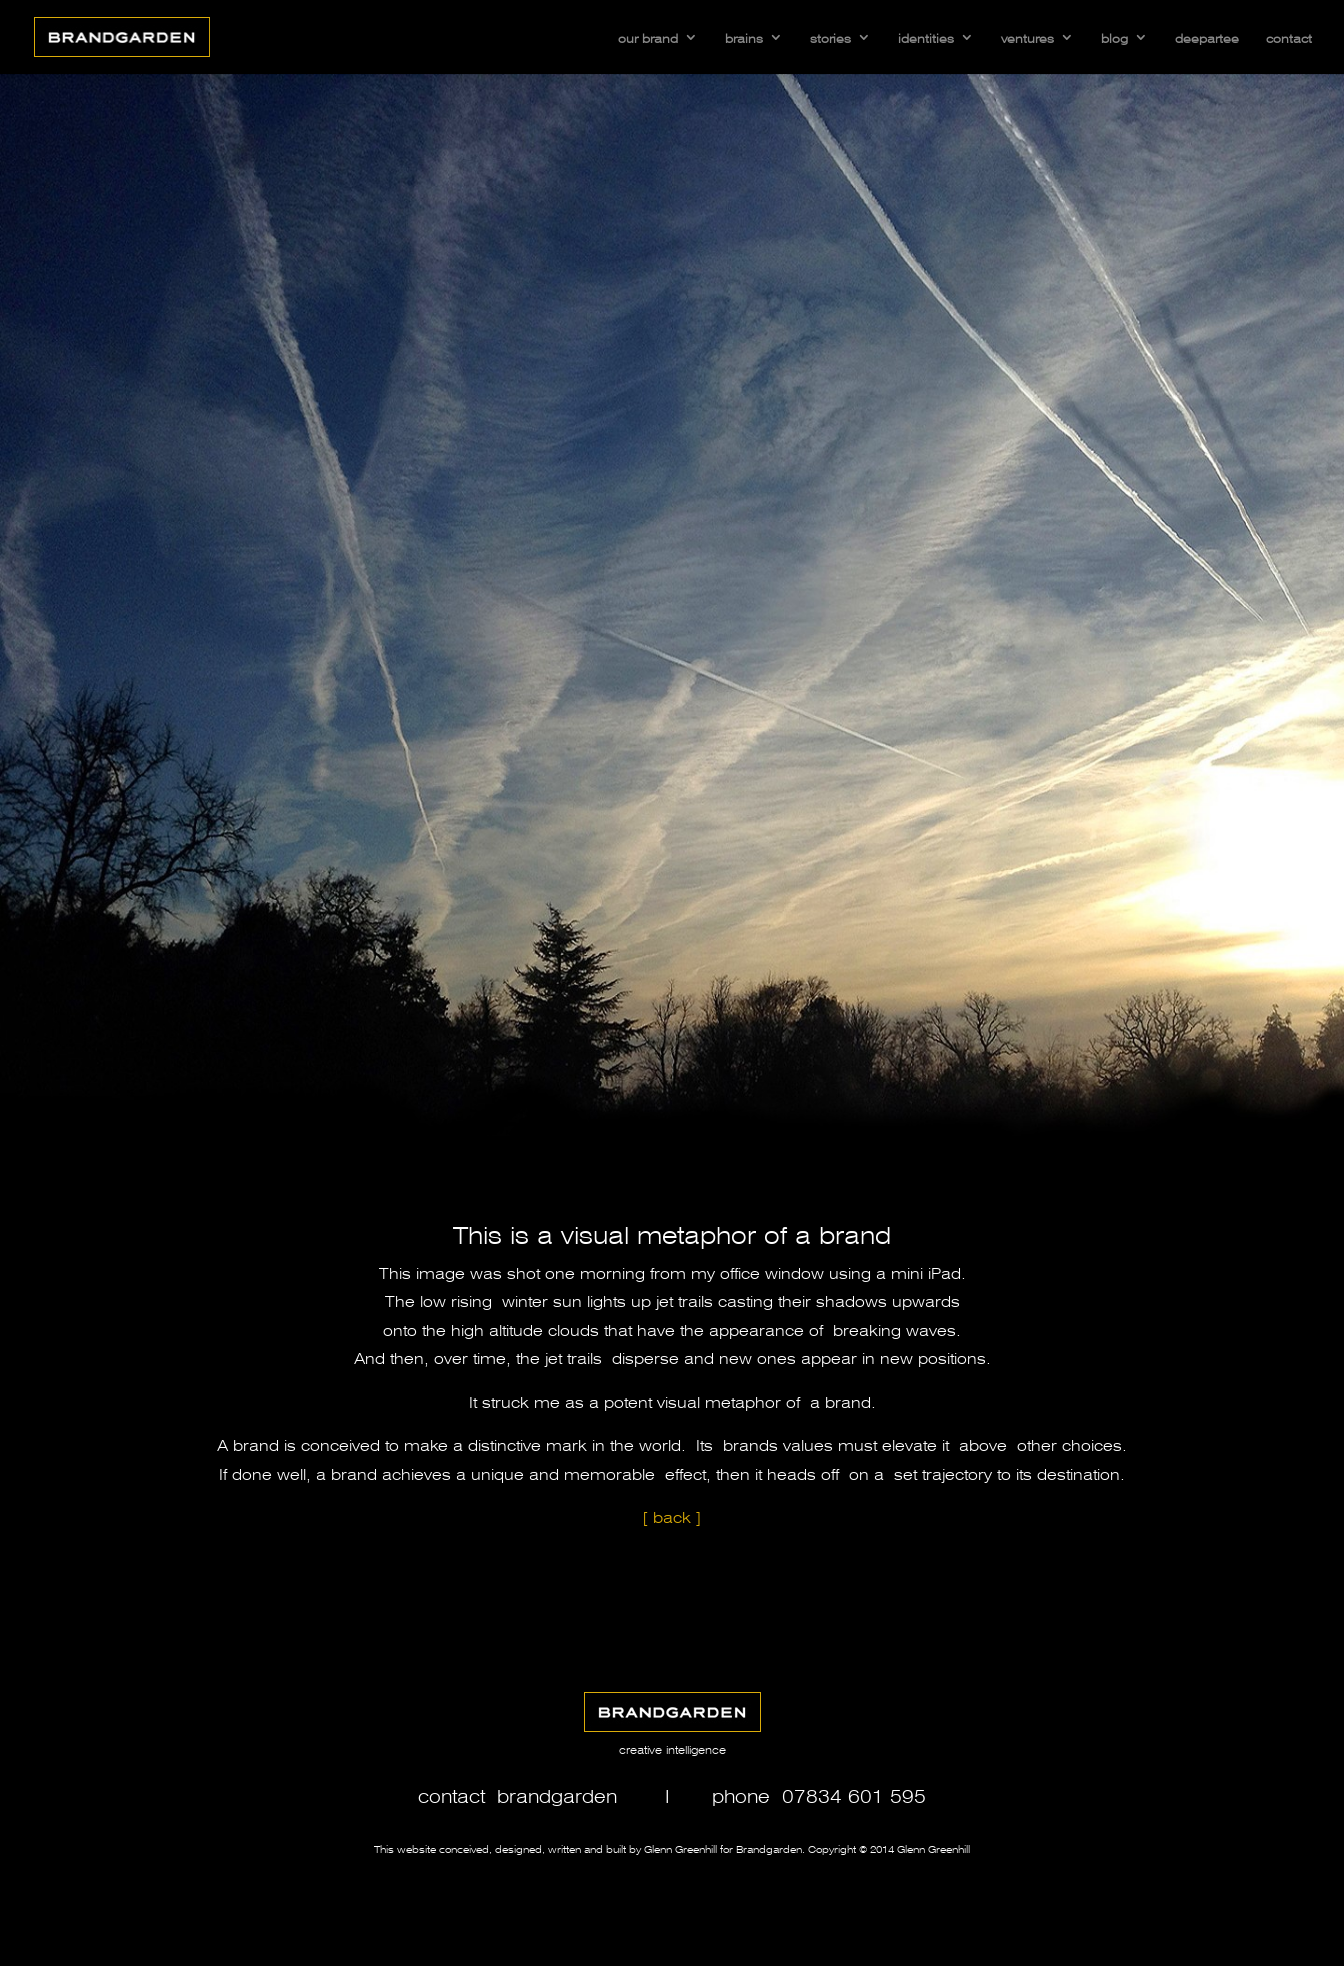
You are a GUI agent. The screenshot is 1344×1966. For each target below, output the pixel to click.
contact (1289, 37)
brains (744, 37)
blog (1114, 37)
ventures (1027, 37)
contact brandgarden (517, 1794)
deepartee (1207, 37)
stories (830, 37)
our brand (648, 37)
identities (926, 37)
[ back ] (672, 1515)
